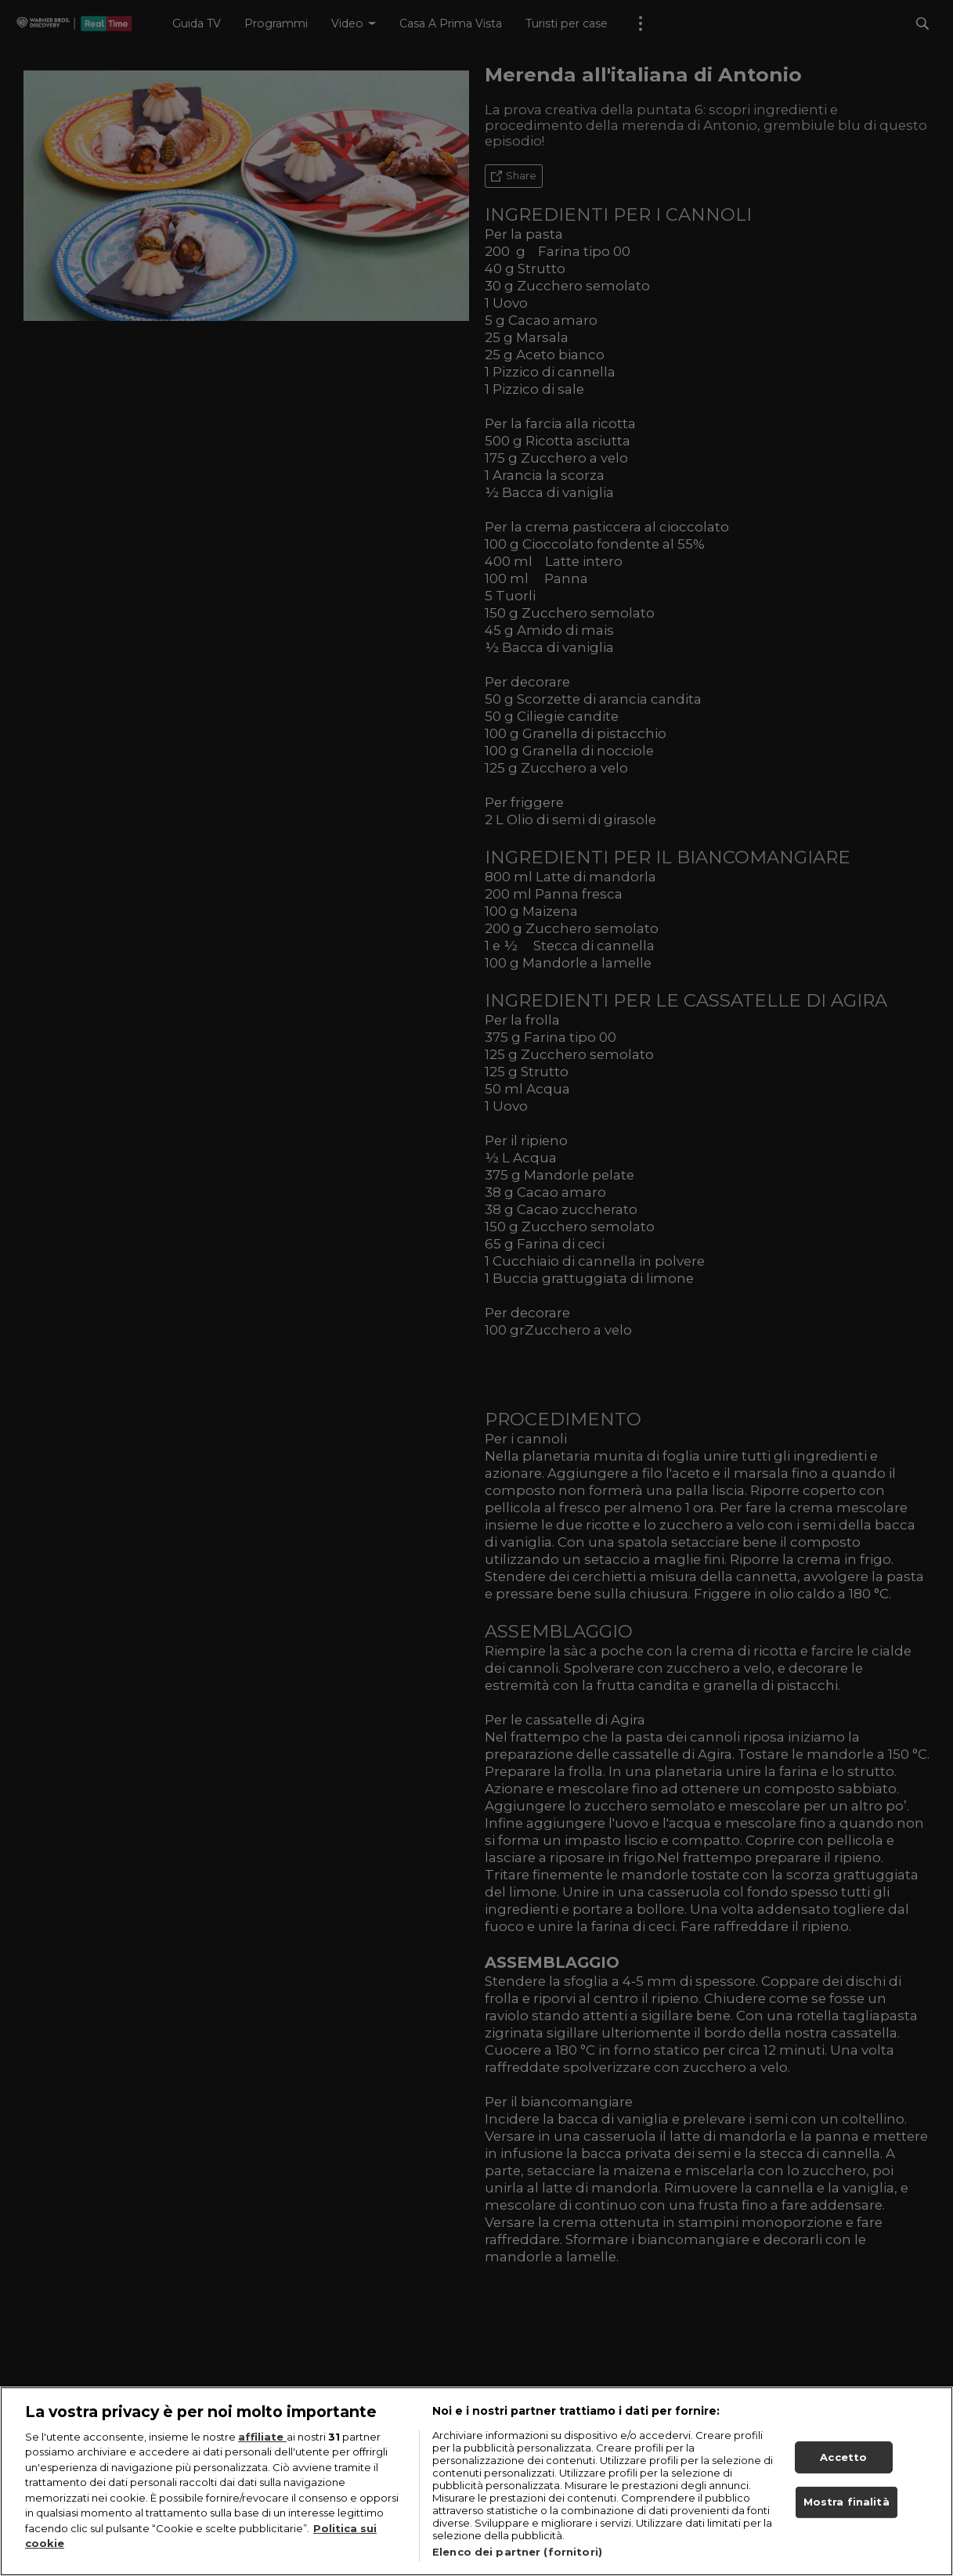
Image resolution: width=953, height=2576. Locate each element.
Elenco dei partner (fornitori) (517, 2558)
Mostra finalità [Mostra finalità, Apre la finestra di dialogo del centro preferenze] (846, 2508)
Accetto (843, 2463)
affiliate (262, 2443)
